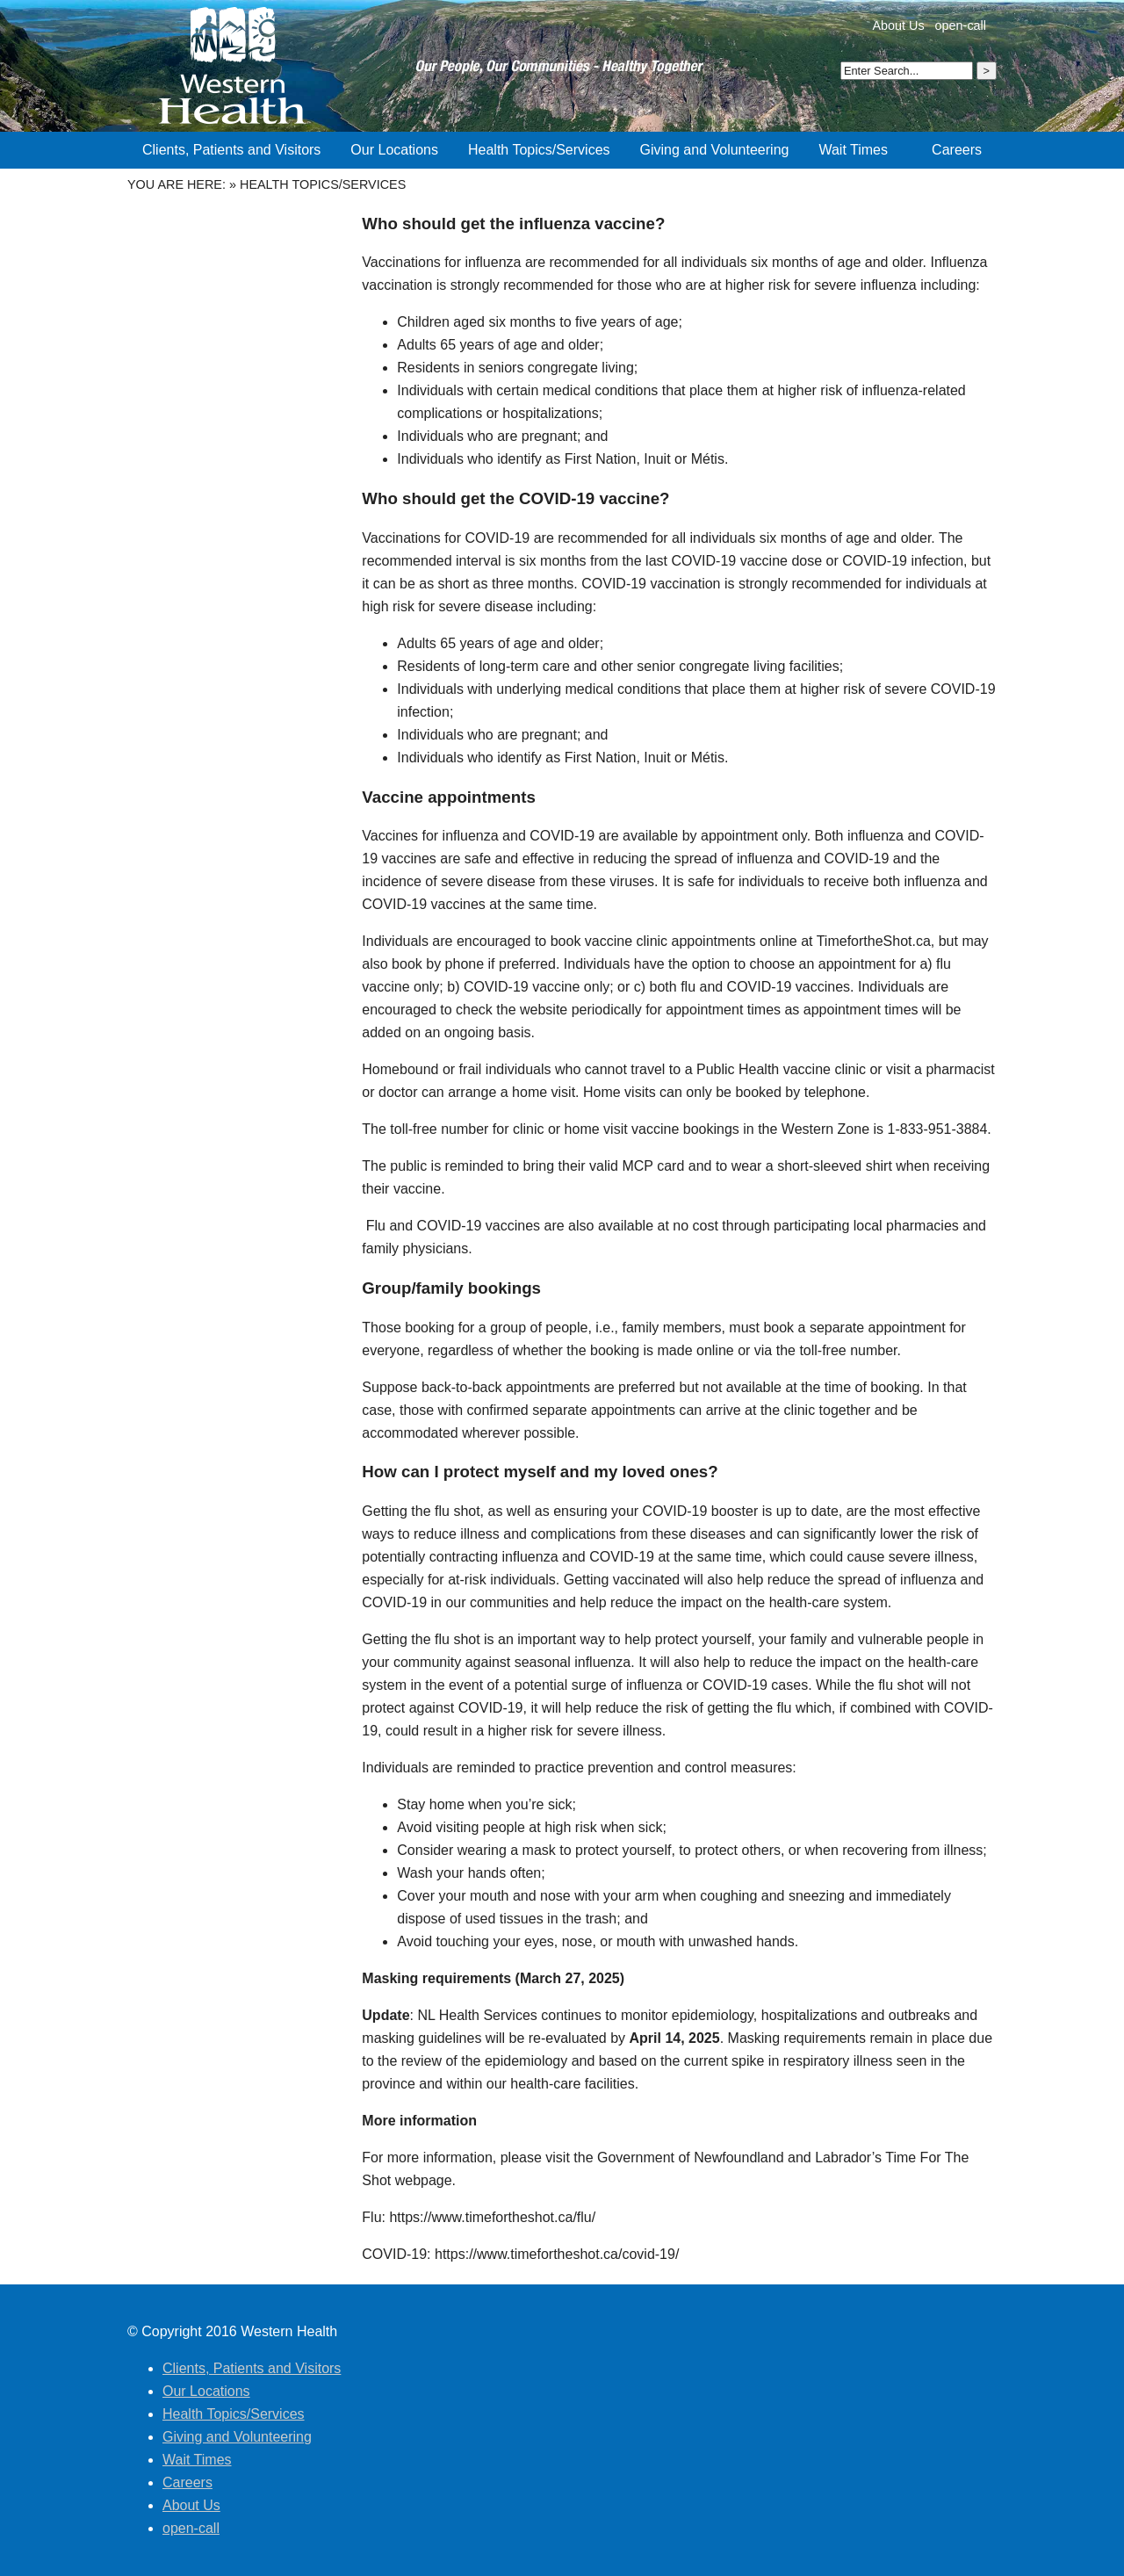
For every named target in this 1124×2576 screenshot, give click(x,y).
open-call (960, 25)
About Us (898, 25)
